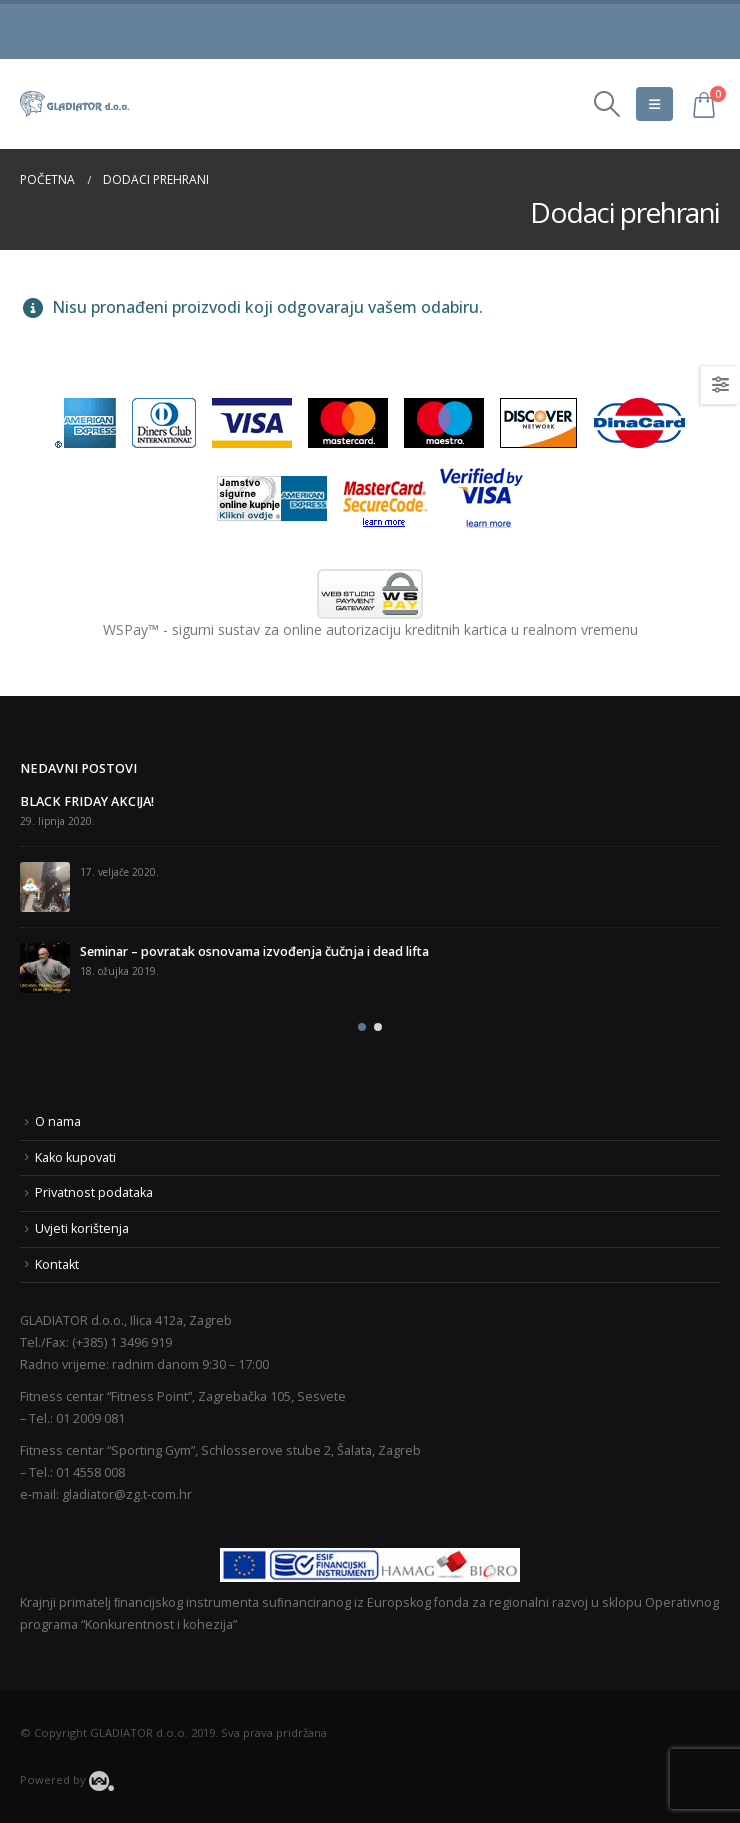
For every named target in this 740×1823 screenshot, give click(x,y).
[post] (45, 887)
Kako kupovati (75, 1157)
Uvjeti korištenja (82, 1228)
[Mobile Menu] (654, 104)
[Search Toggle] (607, 104)
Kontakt (57, 1264)
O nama (58, 1121)
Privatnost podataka (94, 1192)
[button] (362, 1027)
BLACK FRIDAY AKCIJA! (87, 801)
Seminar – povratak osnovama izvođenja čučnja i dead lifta (254, 951)
